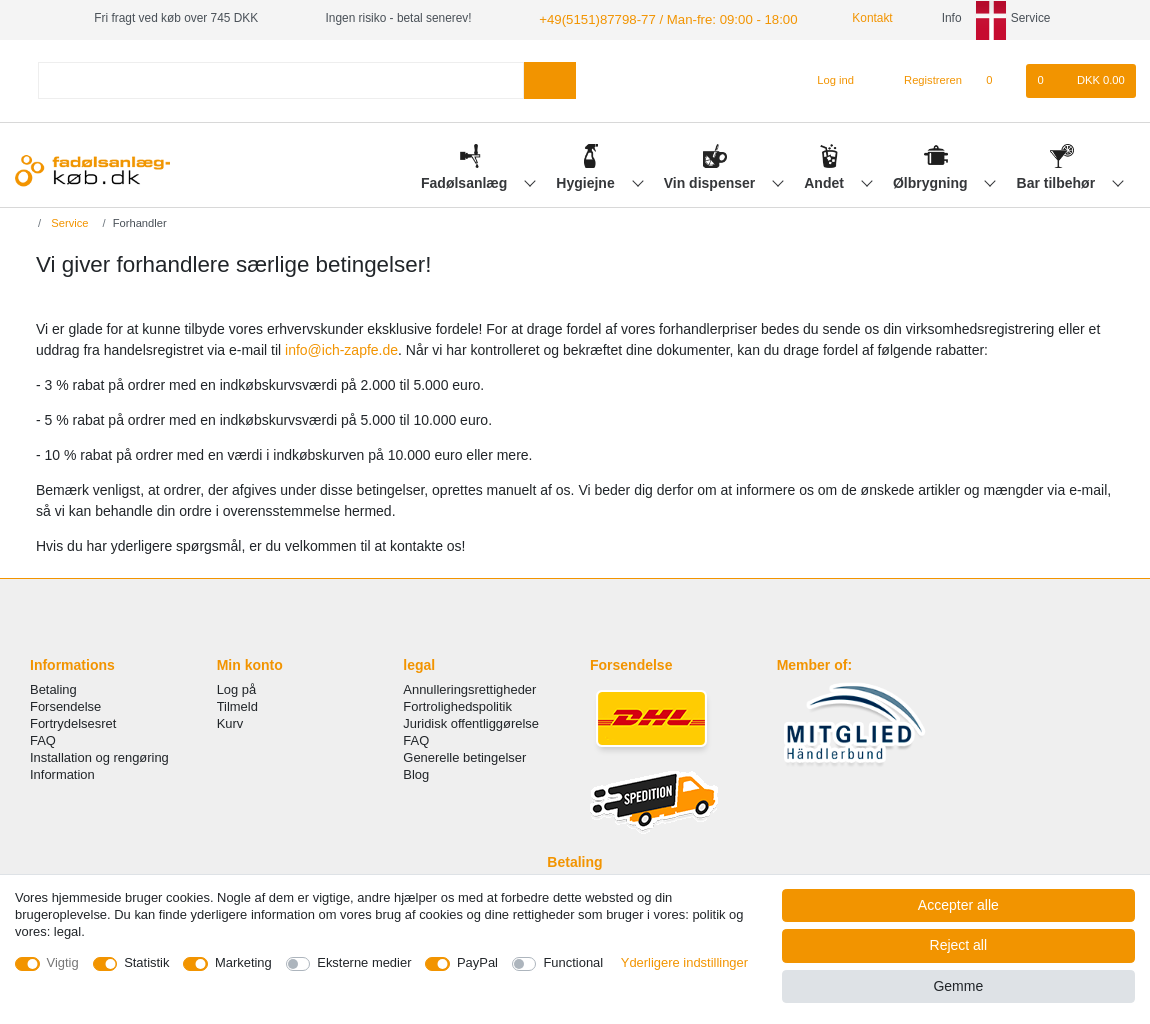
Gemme (958, 986)
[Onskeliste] (999, 79)
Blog (416, 772)
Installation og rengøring (99, 755)
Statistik (146, 962)
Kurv (230, 721)
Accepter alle (958, 905)
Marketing (243, 962)
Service (68, 221)
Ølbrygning (932, 181)
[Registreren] (921, 79)
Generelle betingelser (464, 755)
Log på (237, 687)
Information (62, 772)
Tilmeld (237, 704)
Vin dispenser (711, 181)
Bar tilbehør (1058, 181)
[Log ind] (827, 79)
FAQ (43, 738)
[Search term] (281, 78)
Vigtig (63, 962)
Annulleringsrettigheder (469, 687)
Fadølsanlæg (466, 181)
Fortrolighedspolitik (457, 704)
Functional (573, 962)
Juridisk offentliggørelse (471, 721)
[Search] (549, 78)
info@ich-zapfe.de (341, 349)
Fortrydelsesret (73, 721)
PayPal (477, 962)
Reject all (959, 945)
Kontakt (847, 18)
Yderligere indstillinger (684, 962)
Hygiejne (587, 181)
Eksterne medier (364, 962)
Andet (826, 181)
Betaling (53, 687)
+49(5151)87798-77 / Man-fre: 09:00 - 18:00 (654, 18)
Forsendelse (65, 704)
